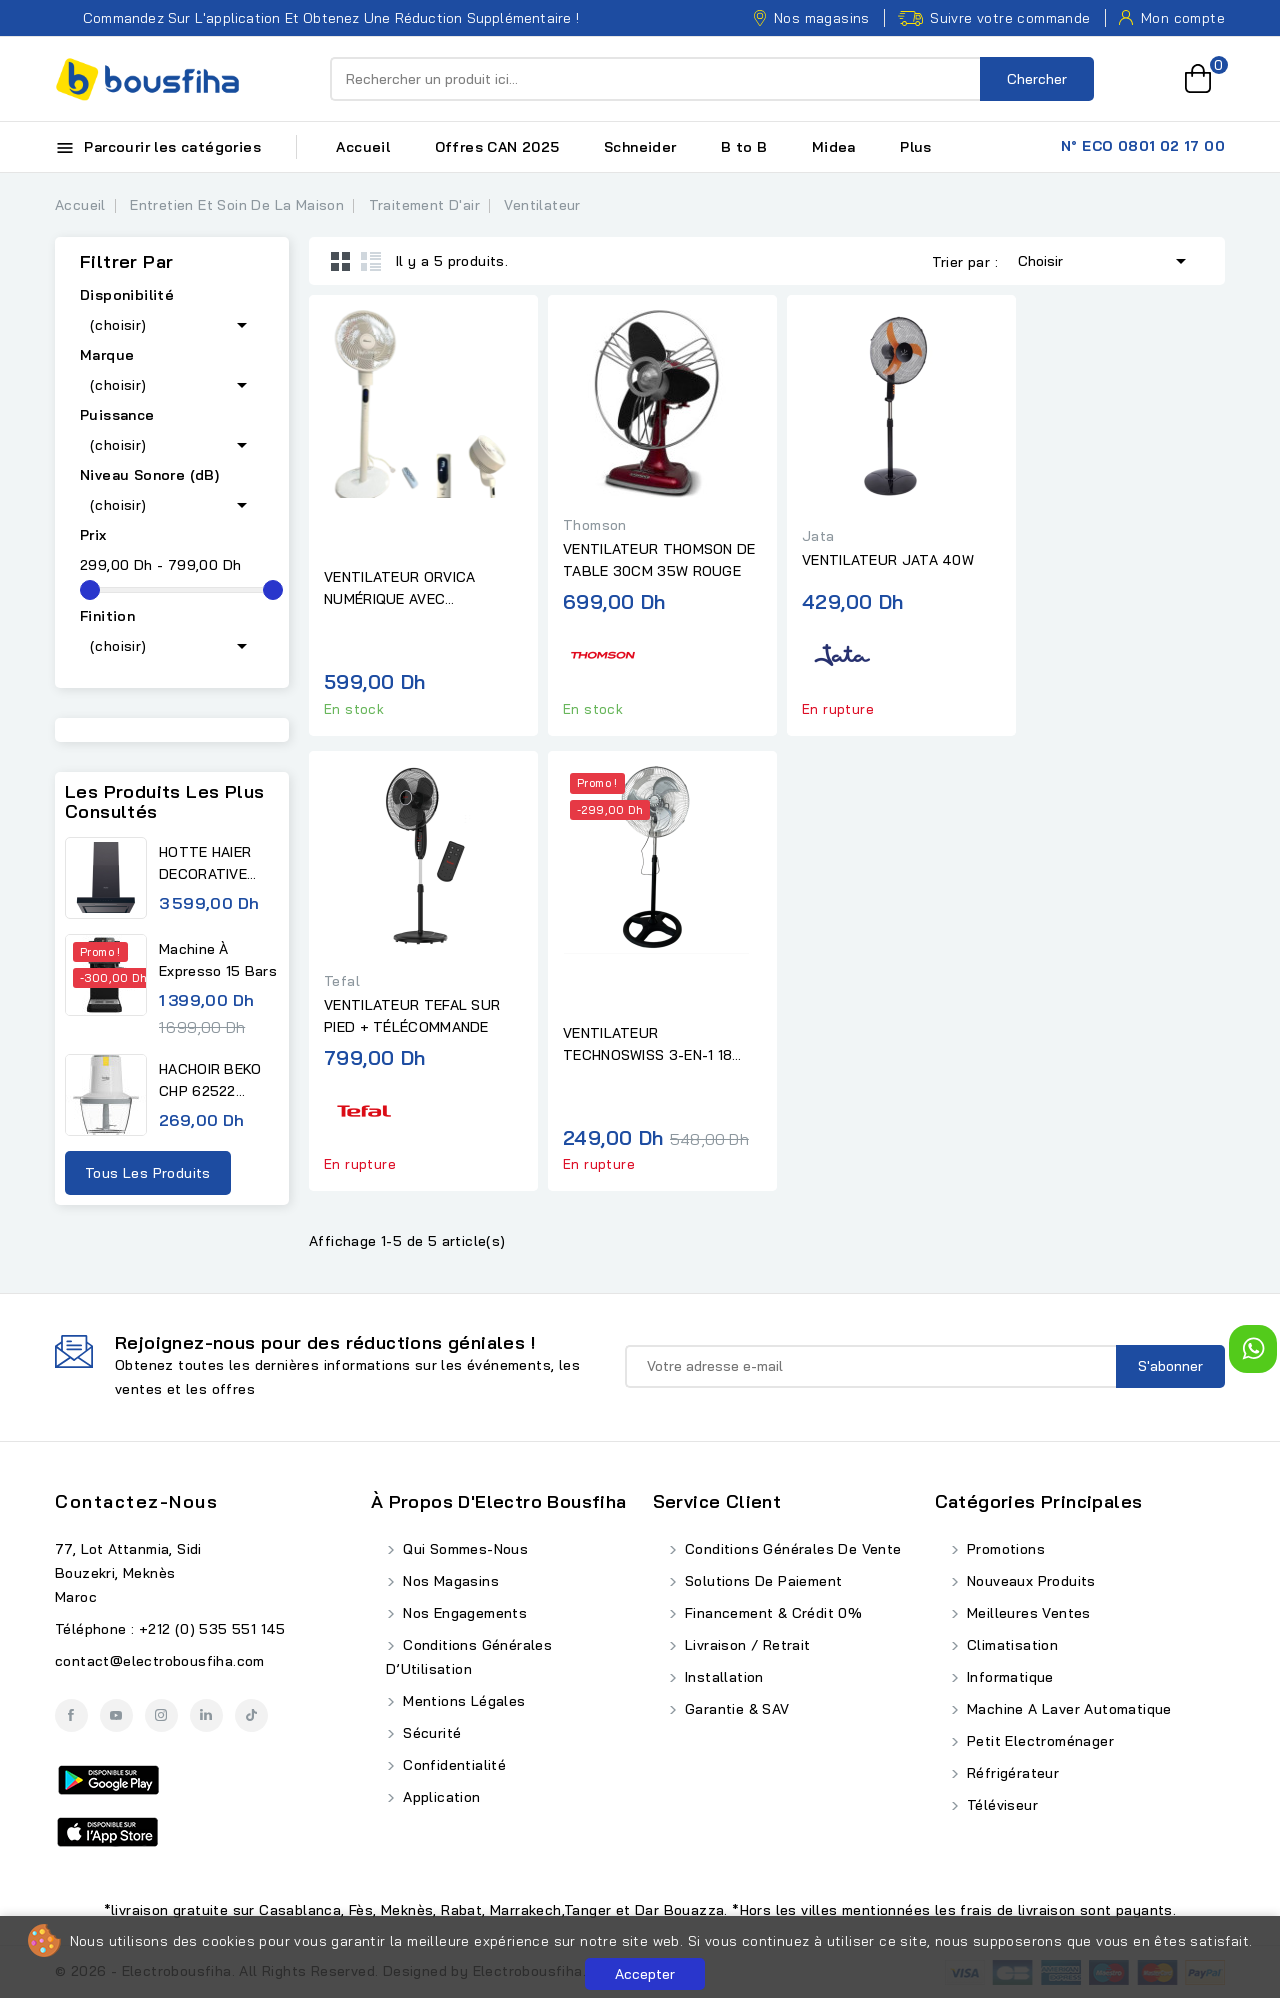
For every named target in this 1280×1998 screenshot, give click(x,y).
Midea (834, 147)
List (371, 261)
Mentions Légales (462, 1701)
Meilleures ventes (1027, 1613)
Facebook (71, 1715)
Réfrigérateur (1011, 1773)
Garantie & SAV (735, 1709)
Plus (916, 147)
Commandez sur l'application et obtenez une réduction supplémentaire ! (317, 18)
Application (440, 1797)
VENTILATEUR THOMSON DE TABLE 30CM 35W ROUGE (659, 560)
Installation (722, 1677)
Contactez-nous (136, 1501)
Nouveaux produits (1029, 1581)
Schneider (640, 147)
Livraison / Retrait (746, 1645)
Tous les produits (148, 1173)
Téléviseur (1000, 1805)
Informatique (1008, 1677)
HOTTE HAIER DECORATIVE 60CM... (205, 864)
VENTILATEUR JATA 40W (888, 560)
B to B (744, 147)
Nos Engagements (463, 1613)
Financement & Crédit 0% (772, 1613)
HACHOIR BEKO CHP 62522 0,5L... (210, 1081)
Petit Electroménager (1038, 1741)
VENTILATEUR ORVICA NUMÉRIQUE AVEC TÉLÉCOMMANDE (399, 589)
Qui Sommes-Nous (463, 1549)
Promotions (1004, 1549)
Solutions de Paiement (762, 1581)
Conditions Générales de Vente (791, 1549)
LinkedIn (206, 1715)
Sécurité (430, 1733)
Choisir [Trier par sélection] (1105, 259)
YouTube (116, 1715)
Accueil (363, 147)
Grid (341, 261)
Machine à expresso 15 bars (218, 960)
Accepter (645, 1974)
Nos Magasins (449, 1581)
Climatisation (1011, 1645)
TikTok (251, 1715)
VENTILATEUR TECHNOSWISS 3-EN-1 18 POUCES (647, 1045)
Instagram (161, 1715)
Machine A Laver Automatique (1067, 1709)
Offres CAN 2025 (497, 147)
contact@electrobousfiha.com (160, 1661)
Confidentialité (452, 1765)
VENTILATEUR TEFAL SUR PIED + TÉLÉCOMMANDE (412, 1016)
